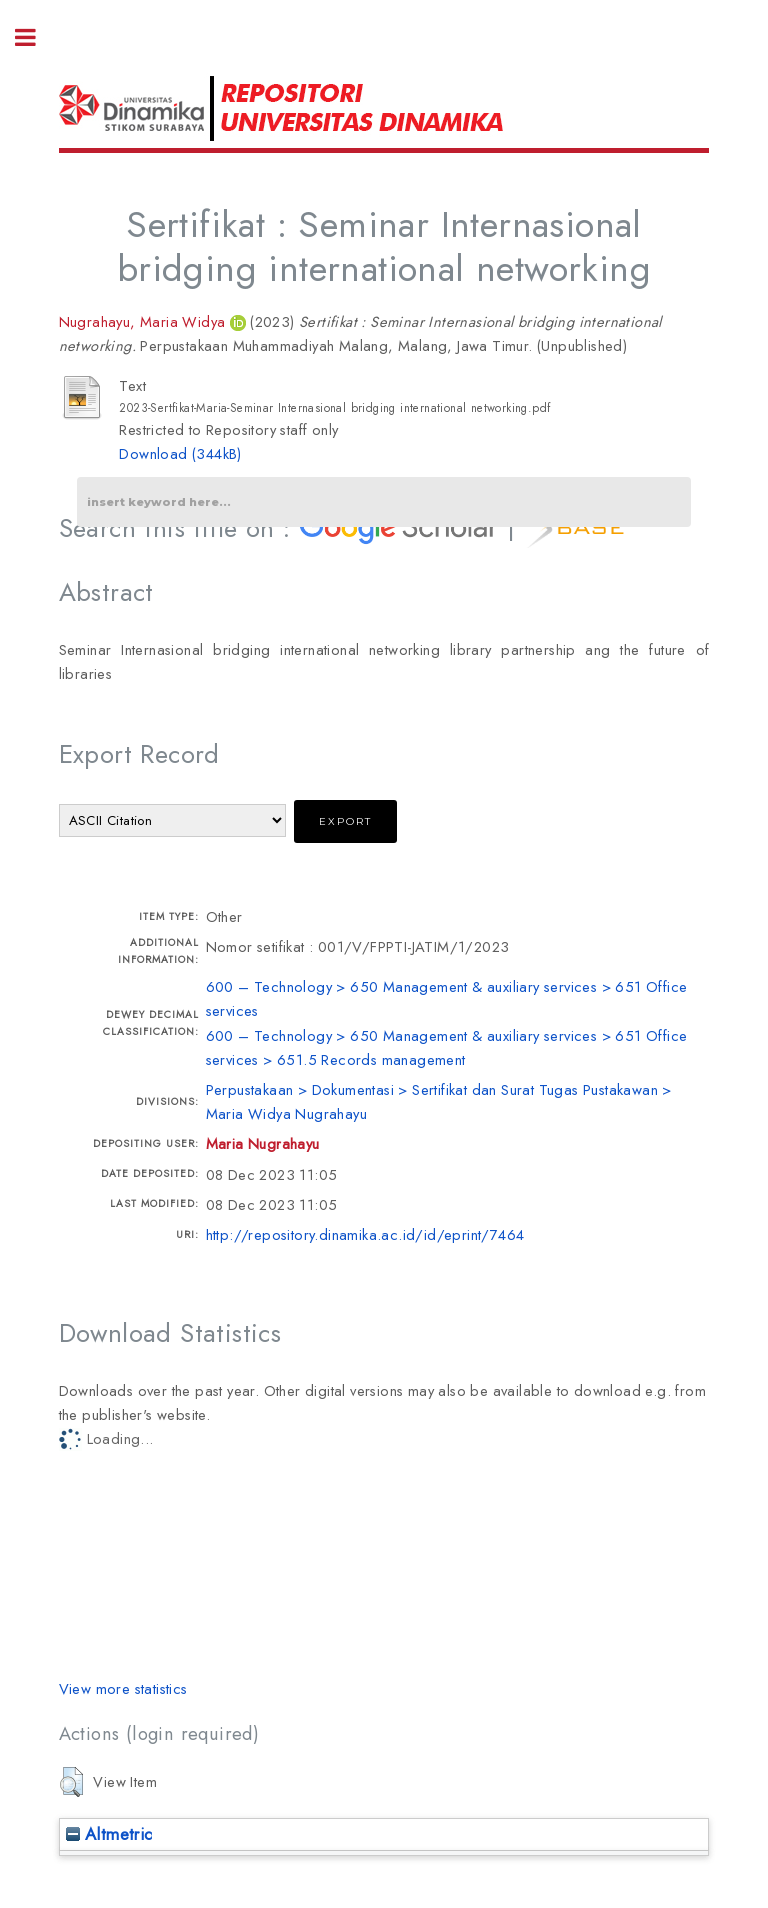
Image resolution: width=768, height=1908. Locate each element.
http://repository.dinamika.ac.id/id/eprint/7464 (365, 1234)
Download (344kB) (180, 453)
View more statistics (123, 1688)
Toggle (36, 37)
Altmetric (109, 1834)
